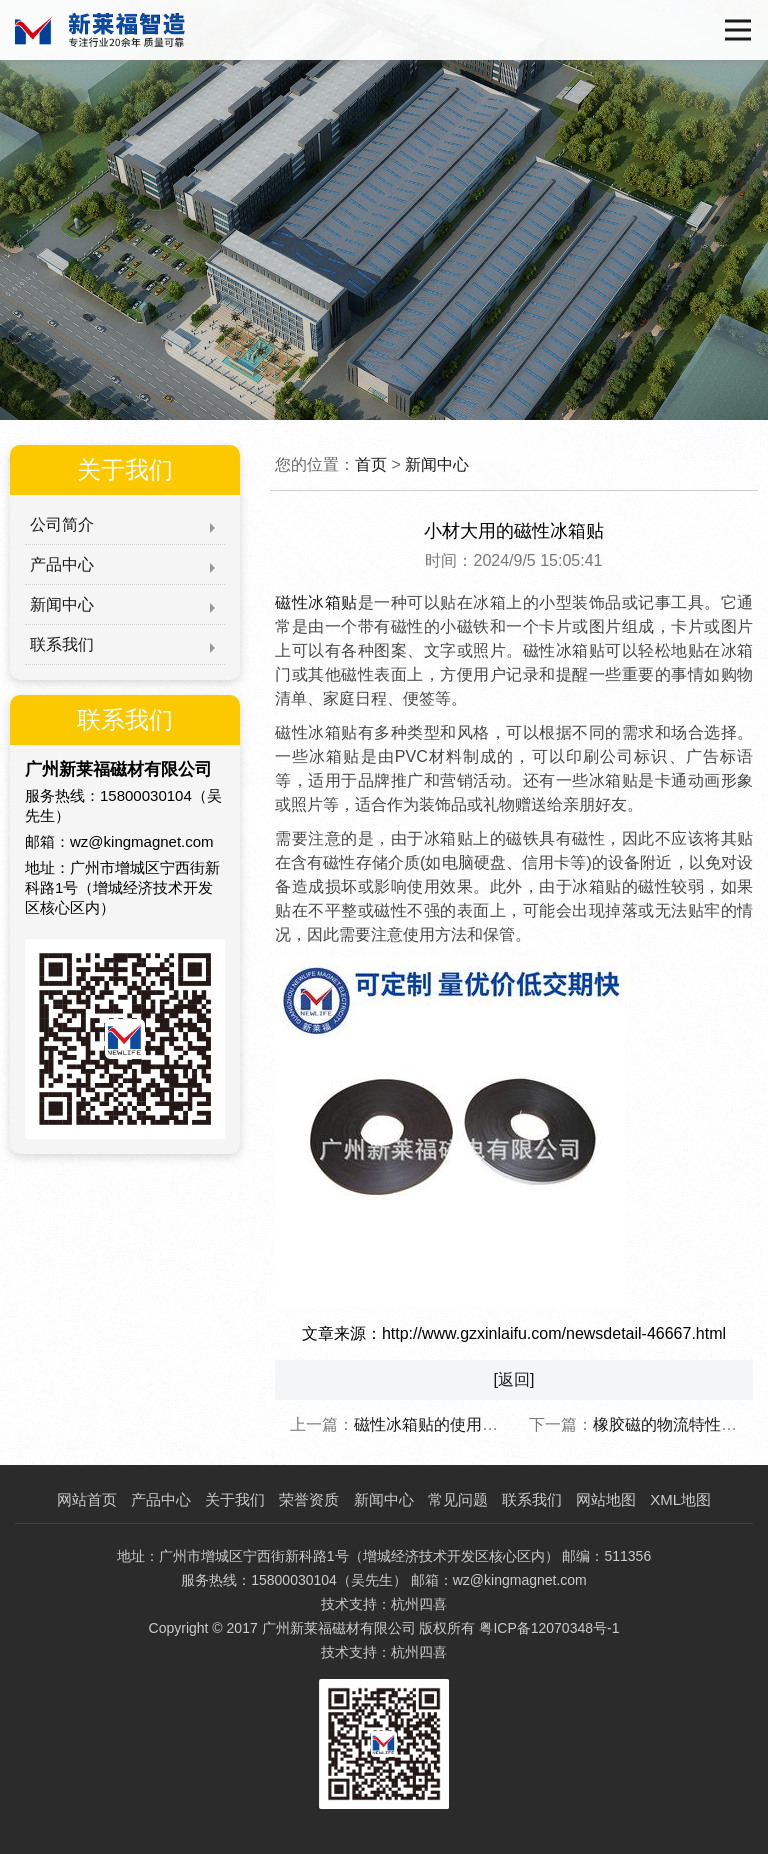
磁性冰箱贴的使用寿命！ (442, 1424)
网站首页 (87, 1499)
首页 (371, 464)
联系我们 (62, 644)
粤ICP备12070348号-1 (549, 1628)
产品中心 (62, 564)
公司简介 (62, 524)
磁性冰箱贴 (316, 602)
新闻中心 (62, 604)
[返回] (514, 1379)
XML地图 (680, 1499)
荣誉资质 (309, 1499)
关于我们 (235, 1499)
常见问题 (458, 1499)
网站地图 (606, 1499)
